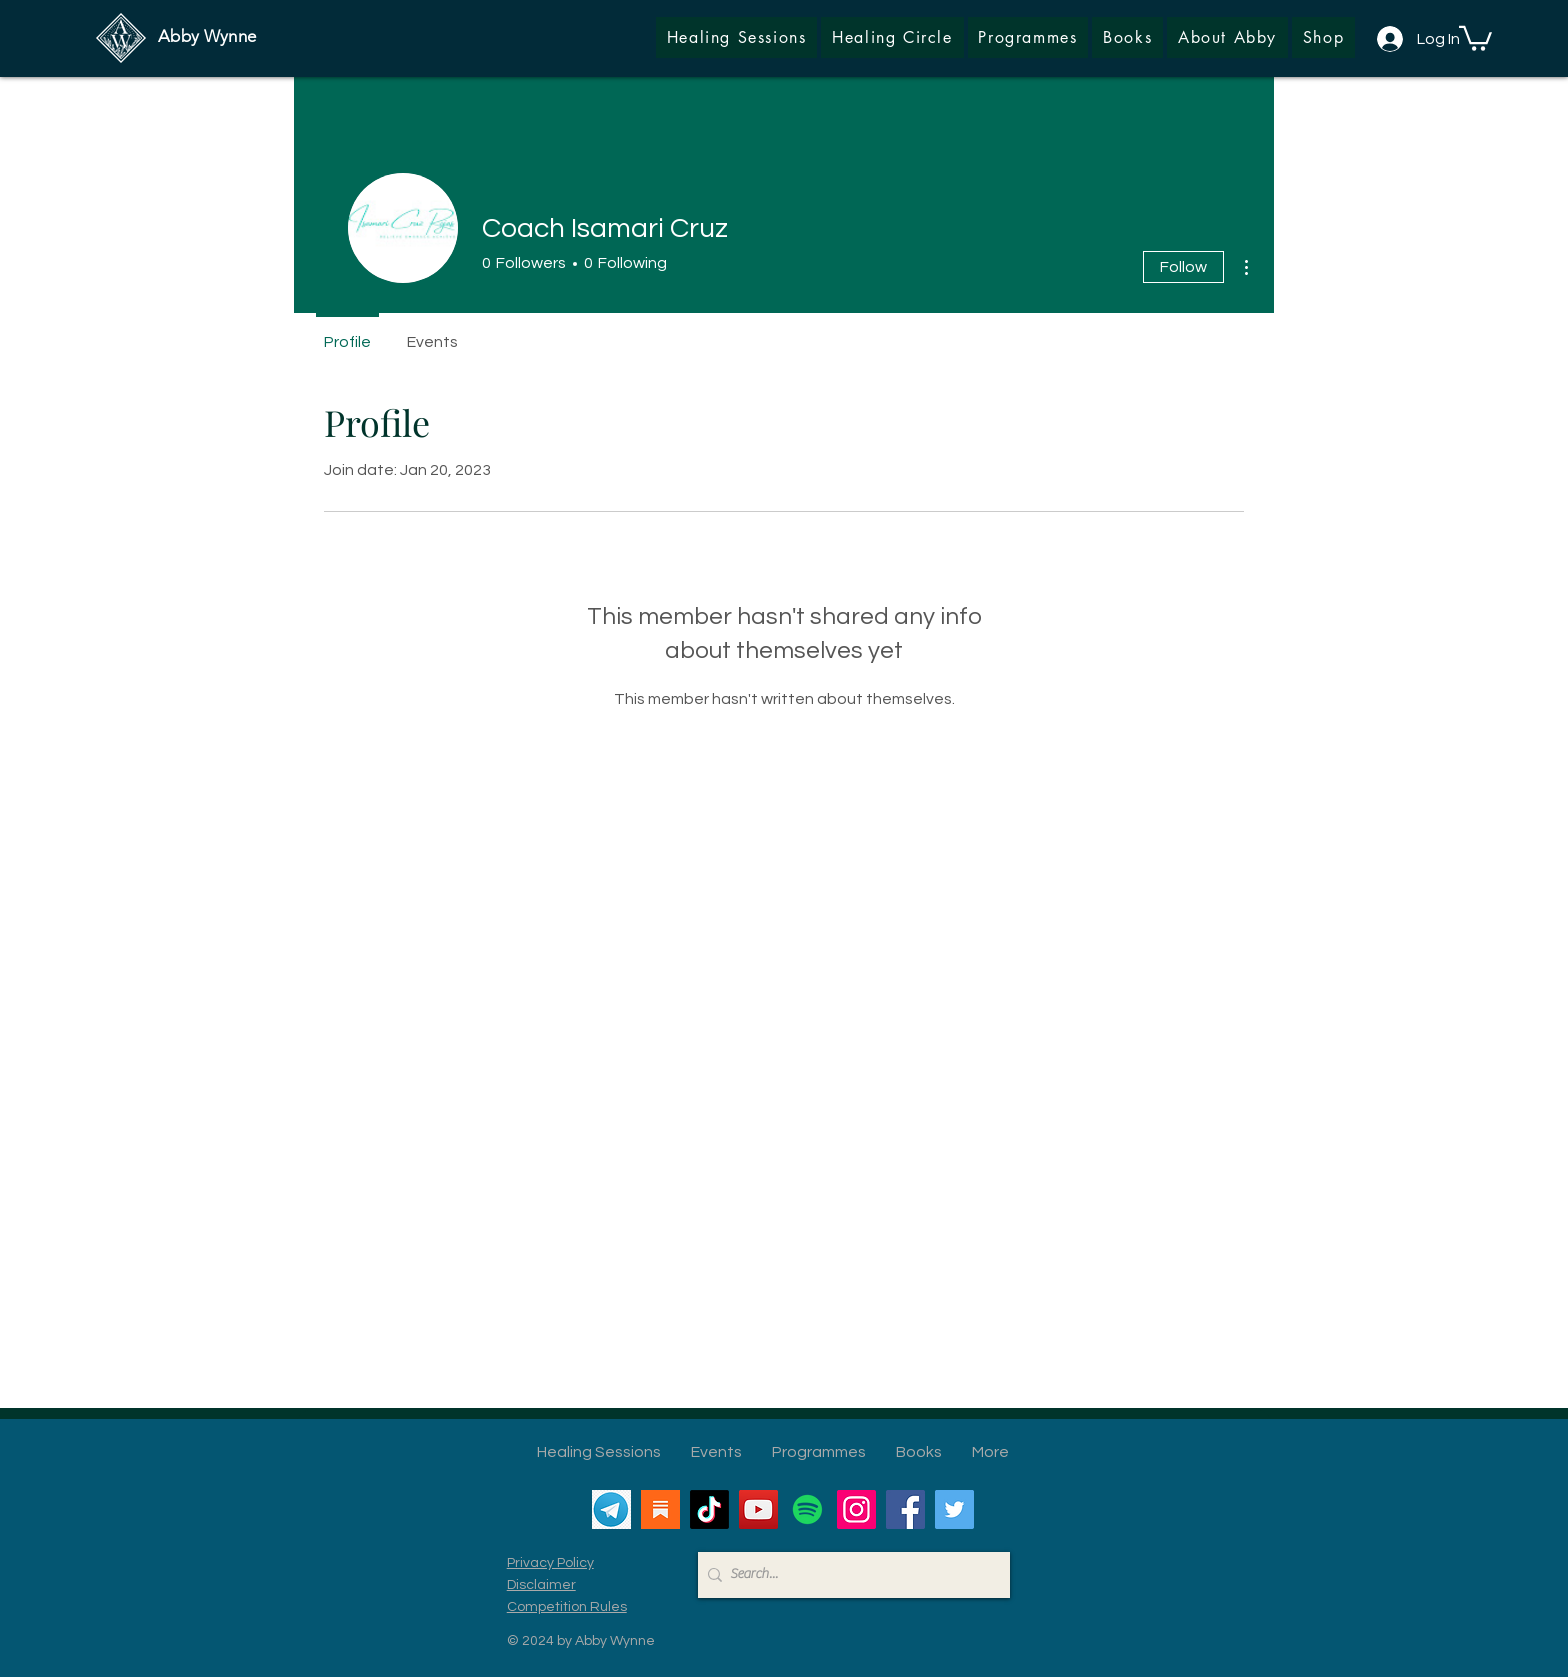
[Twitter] (954, 1509)
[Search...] (849, 1575)
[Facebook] (905, 1509)
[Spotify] (807, 1509)
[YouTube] (758, 1509)
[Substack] (660, 1509)
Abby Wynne (207, 36)
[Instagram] (856, 1509)
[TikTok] (709, 1509)
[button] (1323, 37)
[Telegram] (611, 1509)
